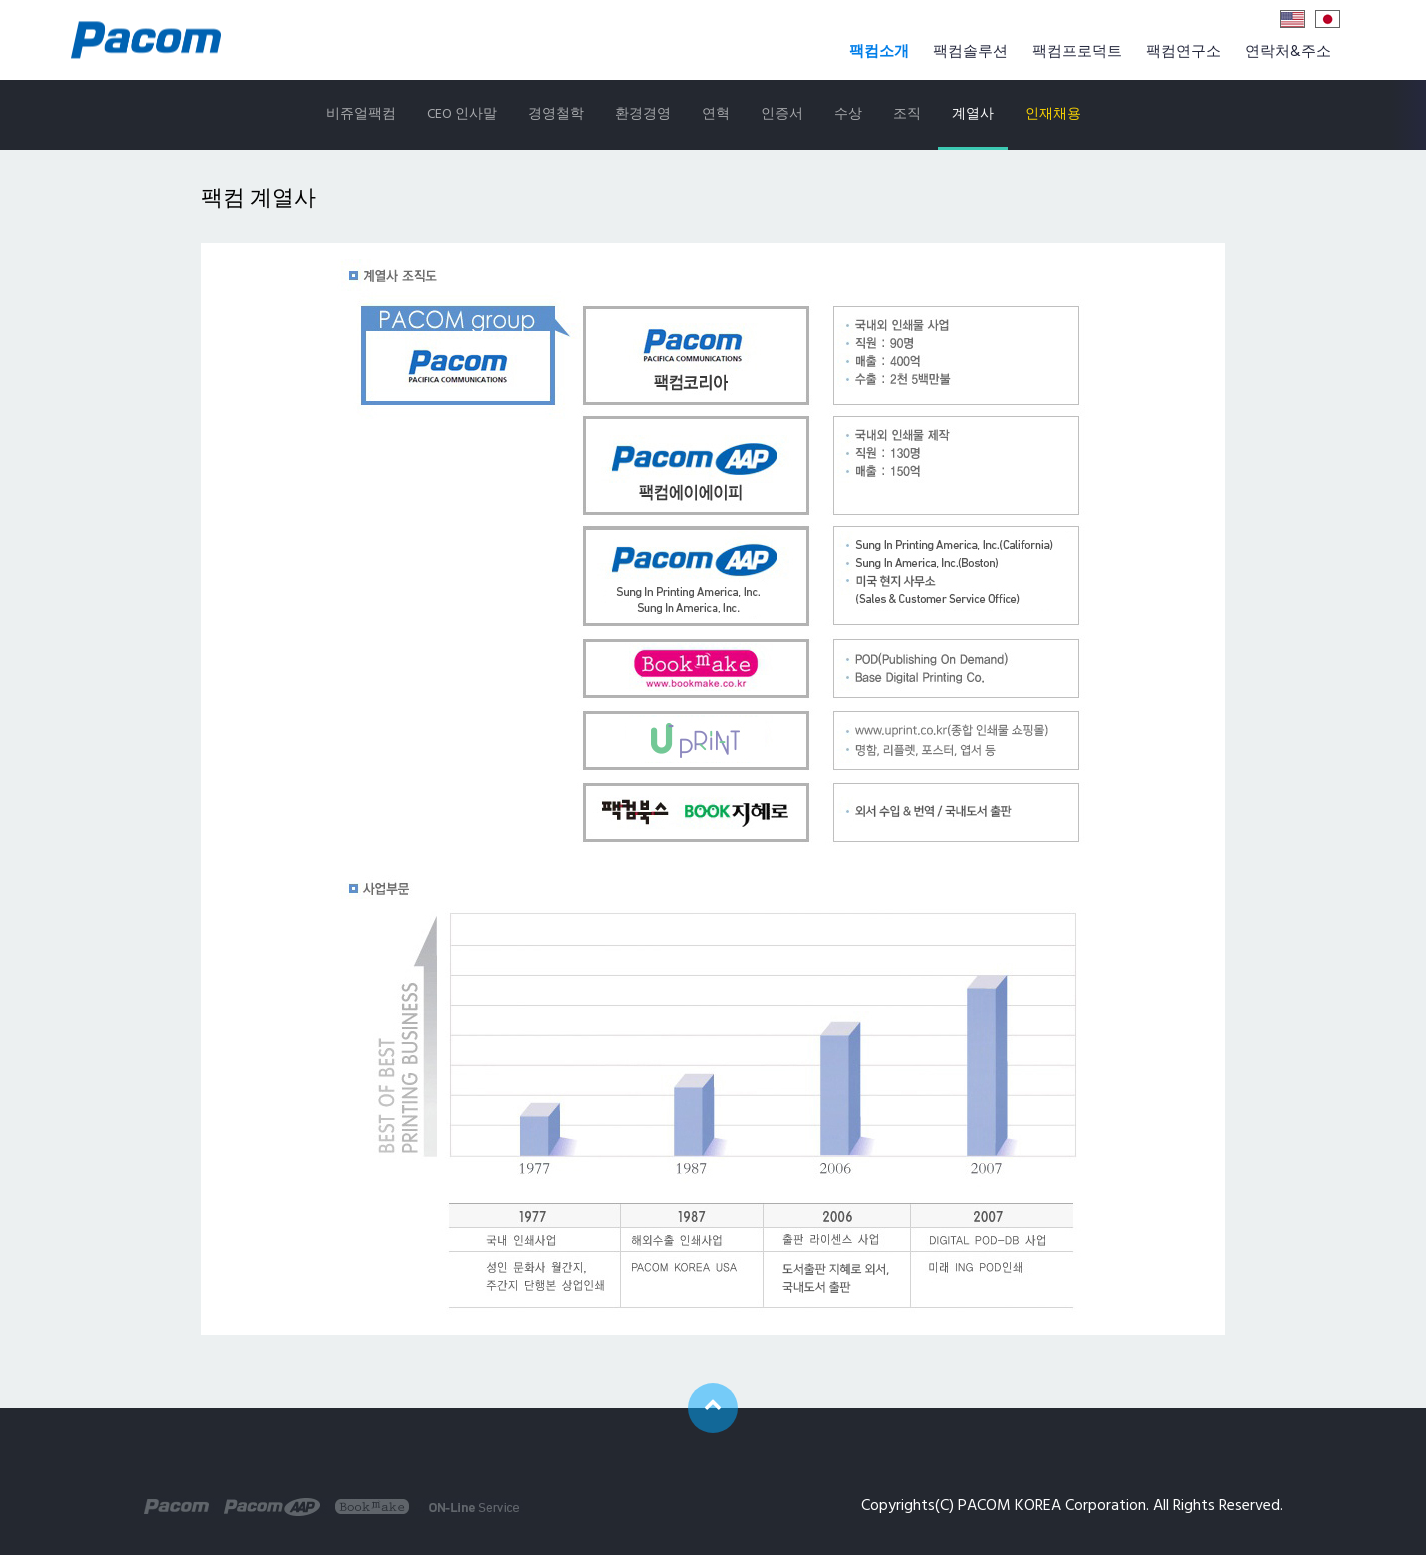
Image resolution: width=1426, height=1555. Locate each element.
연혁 (716, 114)
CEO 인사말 (462, 114)
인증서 (782, 114)
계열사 (973, 114)
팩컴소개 (879, 52)
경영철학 (556, 114)
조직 (907, 114)
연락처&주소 (1288, 52)
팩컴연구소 (1183, 52)
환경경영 (643, 114)
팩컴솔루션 (970, 52)
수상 (848, 114)
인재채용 (1053, 114)
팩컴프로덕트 (1077, 52)
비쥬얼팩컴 (361, 114)
